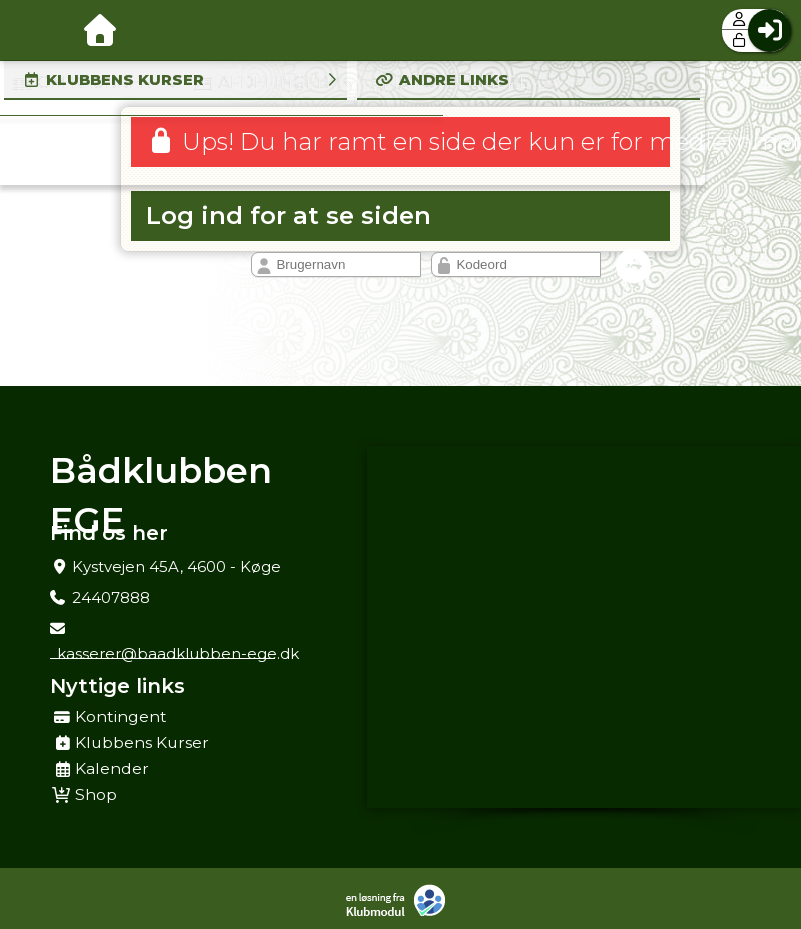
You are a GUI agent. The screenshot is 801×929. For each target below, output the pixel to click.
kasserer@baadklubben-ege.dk (178, 653)
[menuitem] (30, 30)
